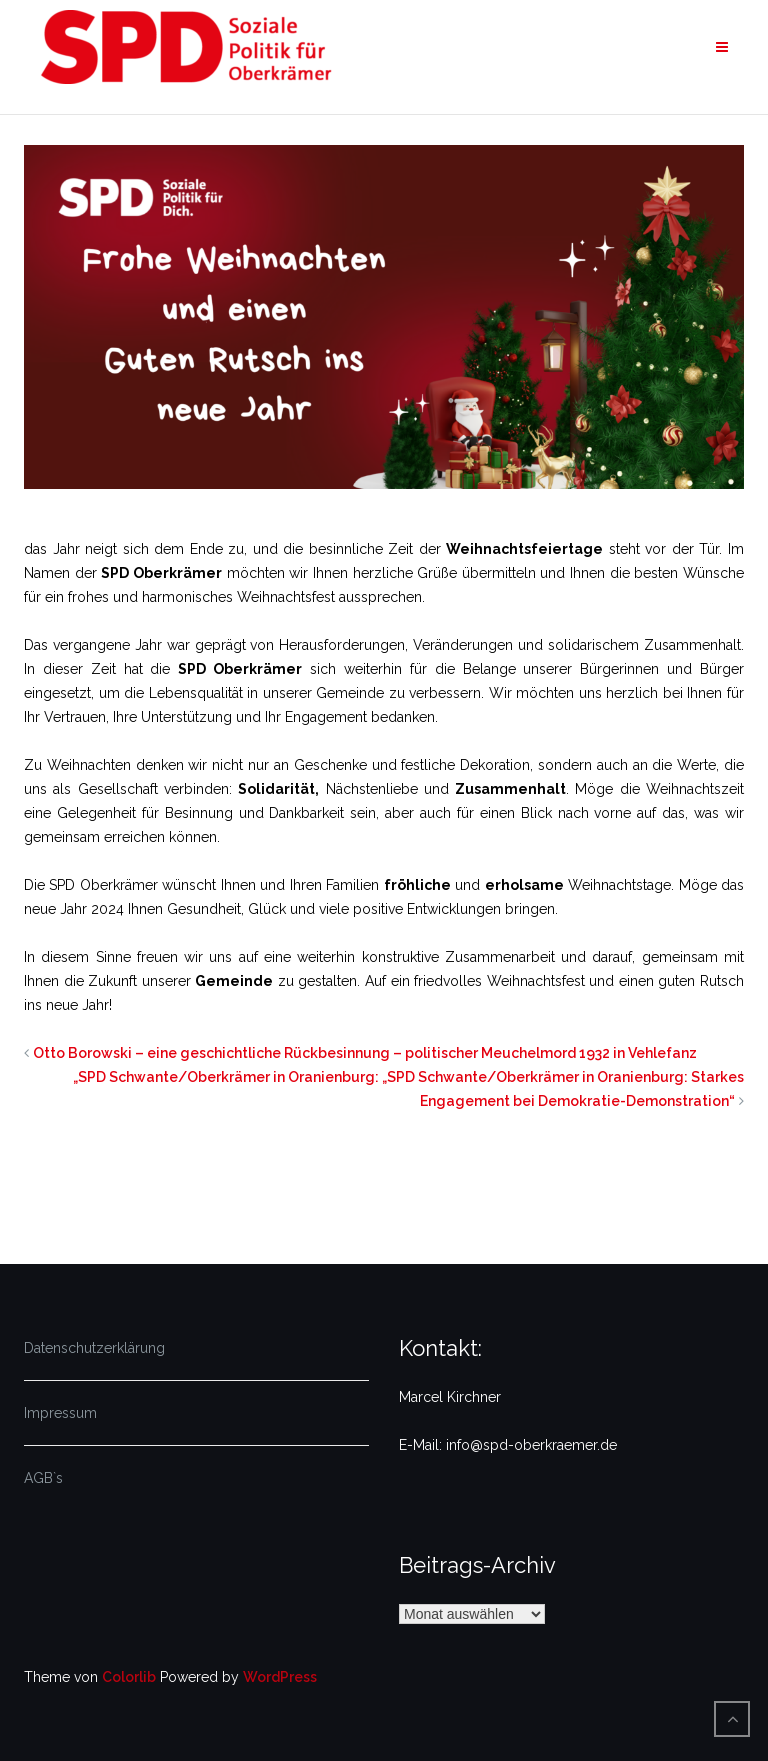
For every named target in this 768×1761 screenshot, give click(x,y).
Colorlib (129, 1677)
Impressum (60, 1413)
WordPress (280, 1677)
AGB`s (43, 1478)
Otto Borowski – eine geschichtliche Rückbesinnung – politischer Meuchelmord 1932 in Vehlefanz (365, 1053)
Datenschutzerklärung (94, 1348)
